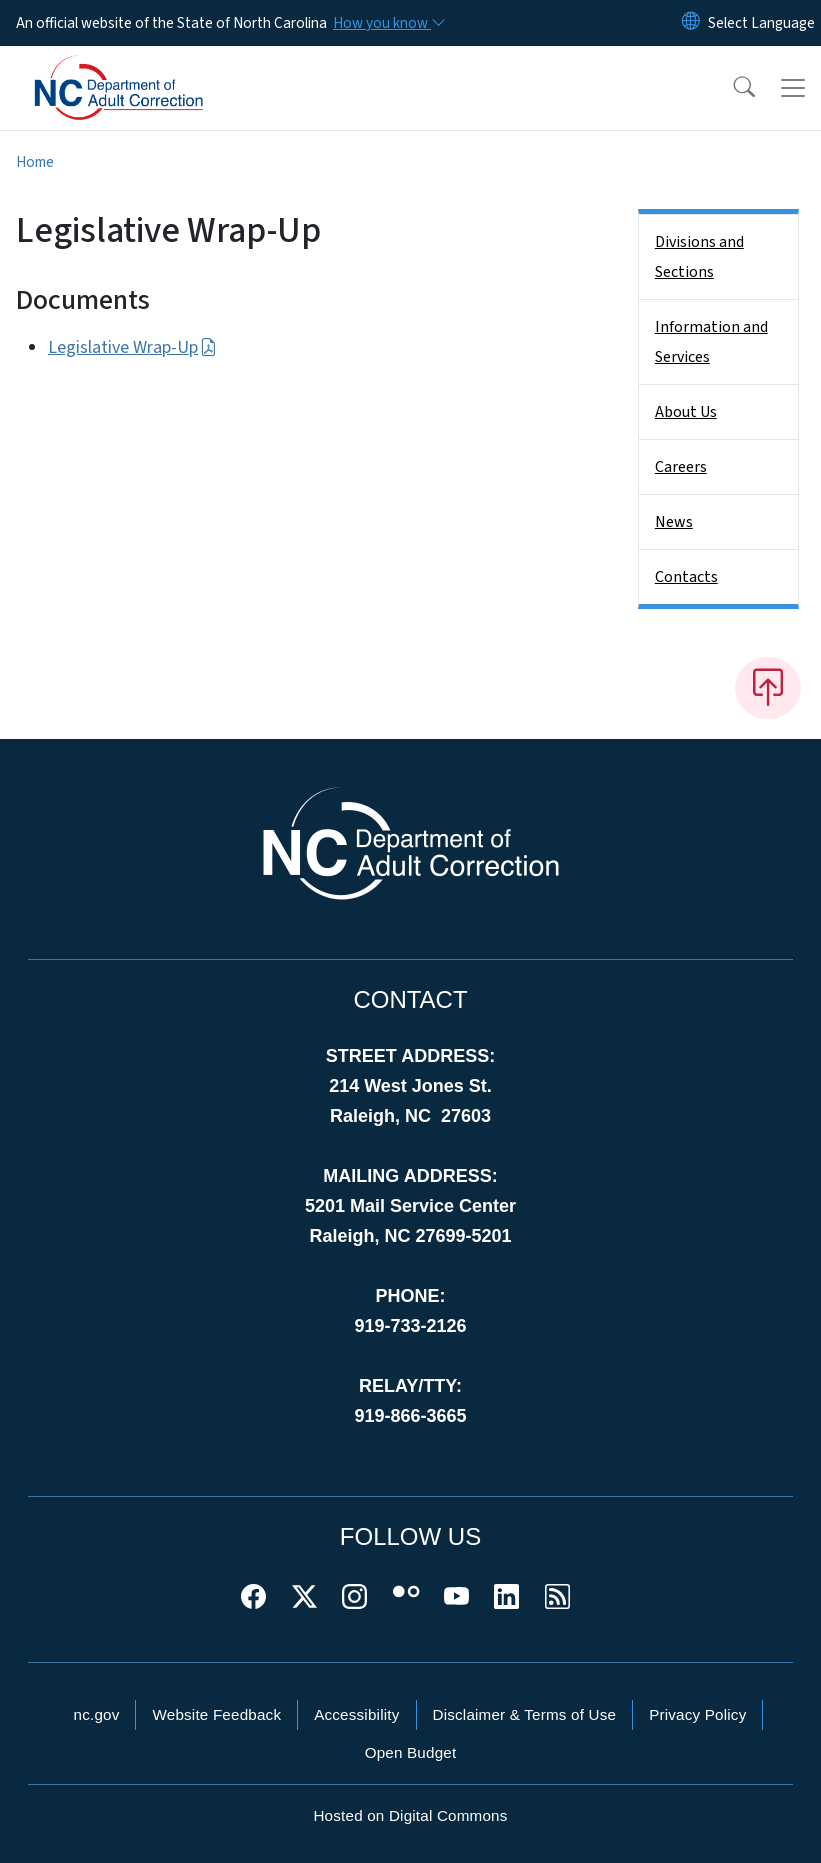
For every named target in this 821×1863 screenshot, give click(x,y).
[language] (761, 23)
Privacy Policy (697, 1714)
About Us (686, 412)
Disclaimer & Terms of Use (525, 1714)
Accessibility (356, 1714)
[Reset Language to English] (691, 23)
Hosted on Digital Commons (410, 1815)
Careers (681, 467)
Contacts (686, 577)
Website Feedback (216, 1714)
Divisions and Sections (699, 257)
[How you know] (388, 23)
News (674, 522)
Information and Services (711, 342)
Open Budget (411, 1752)
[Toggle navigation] (793, 88)
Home (35, 162)
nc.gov (97, 1714)
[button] (731, 88)
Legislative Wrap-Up (132, 347)
